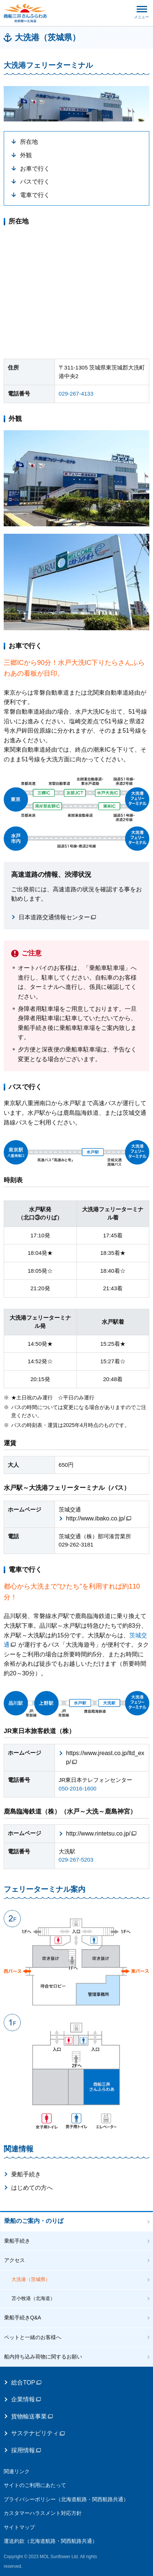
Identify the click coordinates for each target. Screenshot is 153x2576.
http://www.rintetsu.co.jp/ (101, 1833)
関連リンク (17, 2471)
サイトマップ (19, 2527)
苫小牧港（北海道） (33, 2298)
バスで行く (35, 181)
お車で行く (35, 168)
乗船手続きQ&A (22, 2317)
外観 (26, 155)
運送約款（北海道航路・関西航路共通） (50, 2541)
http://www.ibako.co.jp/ (98, 1518)
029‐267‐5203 (76, 1859)
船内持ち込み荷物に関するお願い (43, 2357)
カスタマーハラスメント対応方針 (43, 2513)
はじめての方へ (32, 2188)
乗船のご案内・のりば (34, 2221)
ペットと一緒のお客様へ (32, 2337)
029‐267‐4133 (76, 393)
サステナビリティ (38, 2433)
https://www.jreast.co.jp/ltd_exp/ (105, 1757)
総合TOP (26, 2382)
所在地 (29, 142)
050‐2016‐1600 (78, 1788)
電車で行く (35, 195)
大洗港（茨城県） (31, 2279)
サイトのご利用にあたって (35, 2485)
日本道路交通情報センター (57, 917)
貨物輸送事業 (32, 2416)
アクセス (14, 2260)
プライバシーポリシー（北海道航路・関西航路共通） (66, 2499)
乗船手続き (26, 2174)
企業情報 (26, 2399)
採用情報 (26, 2450)
